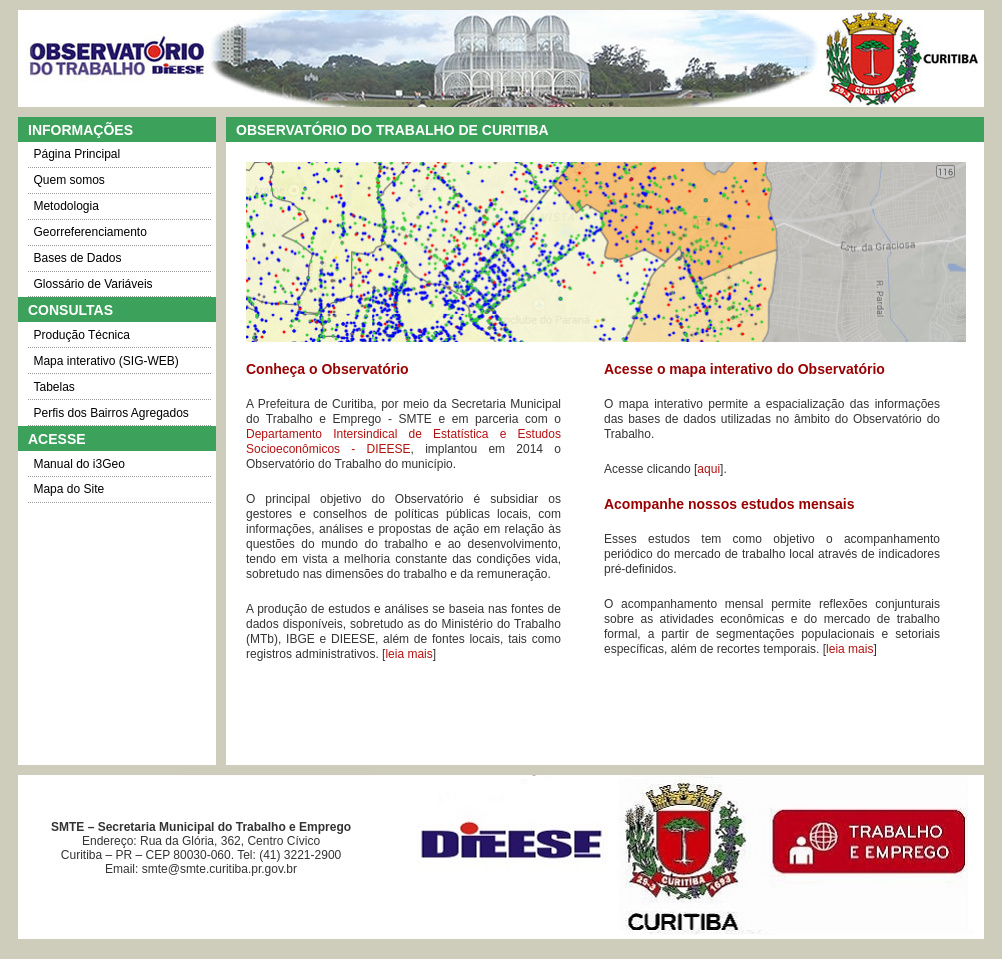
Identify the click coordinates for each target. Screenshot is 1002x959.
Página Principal (76, 154)
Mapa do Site (68, 489)
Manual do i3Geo (78, 464)
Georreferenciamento (89, 232)
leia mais (408, 654)
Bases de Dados (77, 258)
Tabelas (53, 387)
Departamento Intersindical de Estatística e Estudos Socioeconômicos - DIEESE (403, 441)
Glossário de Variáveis (92, 284)
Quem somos (68, 180)
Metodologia (65, 206)
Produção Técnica (81, 335)
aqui (708, 469)
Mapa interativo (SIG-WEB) (105, 361)
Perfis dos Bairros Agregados (110, 413)
